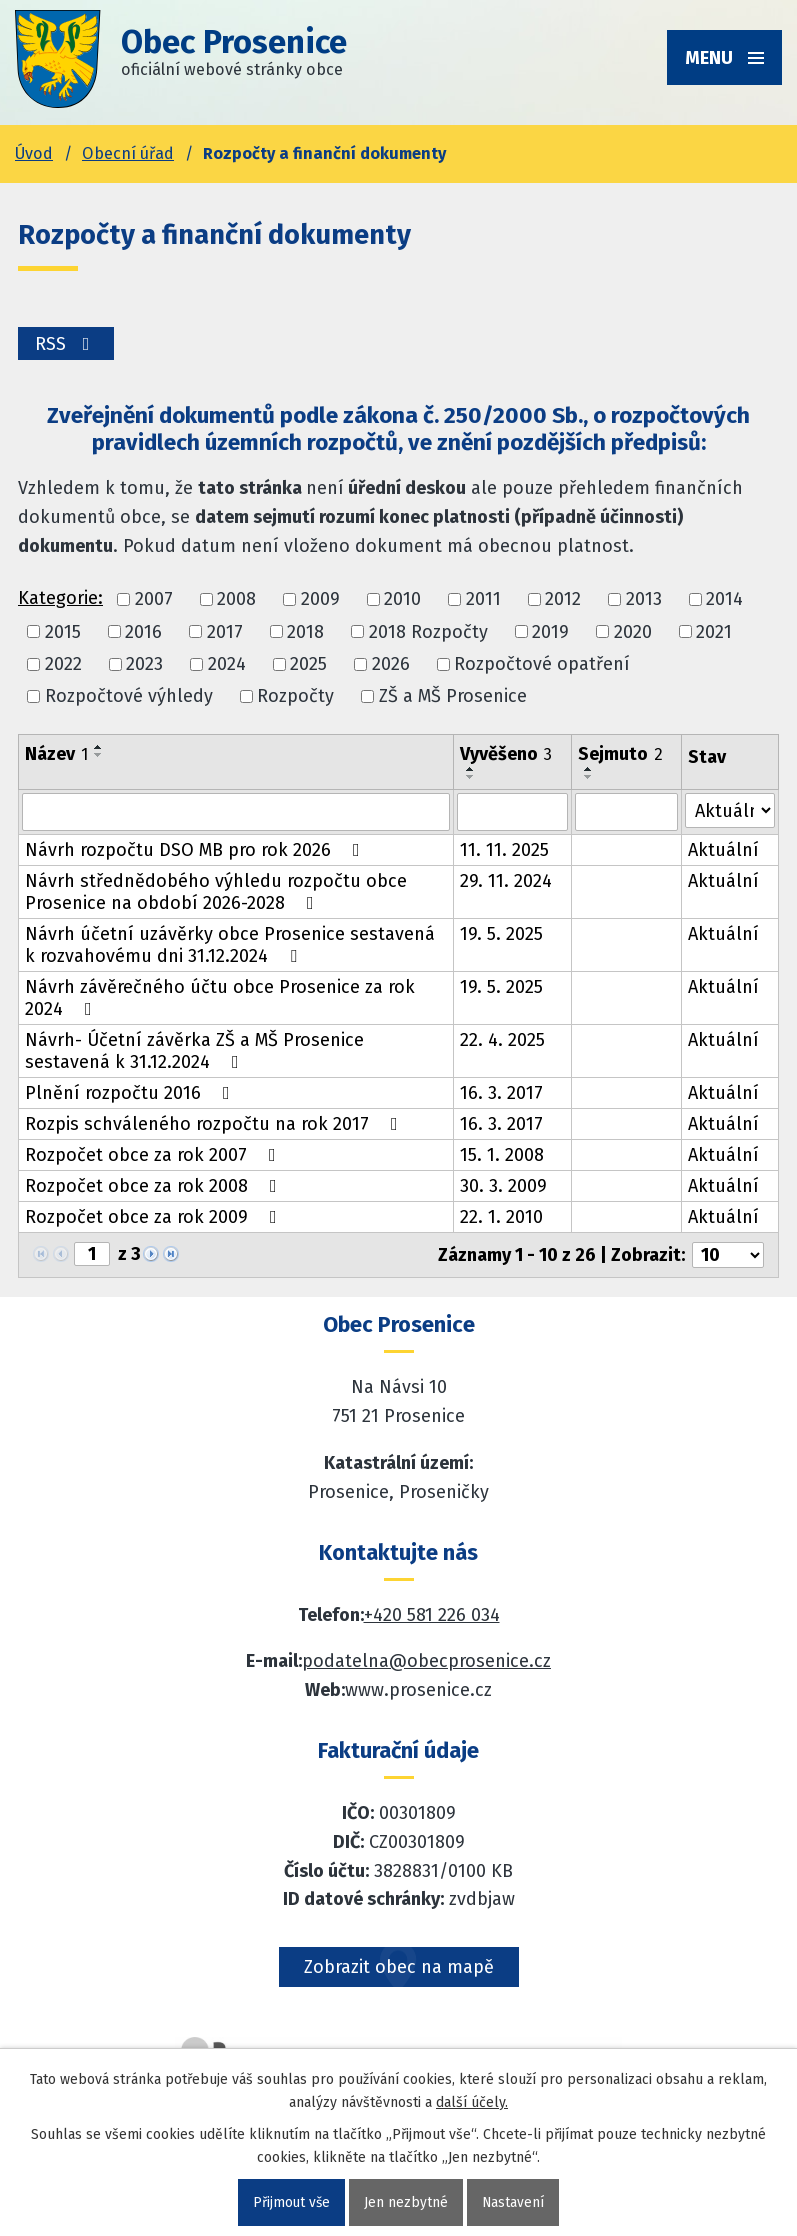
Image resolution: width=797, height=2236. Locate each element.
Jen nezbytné (407, 2202)
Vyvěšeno (506, 754)
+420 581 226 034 (432, 1615)
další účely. (472, 2102)
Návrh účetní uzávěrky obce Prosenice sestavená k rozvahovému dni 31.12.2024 (230, 945)
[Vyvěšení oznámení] (512, 812)
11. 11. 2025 (504, 850)
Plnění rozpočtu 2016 (131, 1093)
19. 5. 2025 (501, 934)
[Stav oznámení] (730, 810)
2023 (144, 664)
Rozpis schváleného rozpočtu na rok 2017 (215, 1124)
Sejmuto (620, 754)
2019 (550, 632)
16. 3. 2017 (501, 1093)
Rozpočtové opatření (542, 664)
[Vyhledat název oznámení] (236, 812)
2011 (483, 600)
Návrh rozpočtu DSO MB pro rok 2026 (196, 850)
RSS (67, 344)
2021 (714, 632)
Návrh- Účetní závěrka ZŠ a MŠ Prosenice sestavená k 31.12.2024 (194, 1051)
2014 (724, 600)
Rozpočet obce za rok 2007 (154, 1155)
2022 (63, 664)
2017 (225, 632)
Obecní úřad (128, 153)
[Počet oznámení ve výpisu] (728, 1255)
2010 (402, 600)
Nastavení (514, 2202)
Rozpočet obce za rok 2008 (155, 1186)
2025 (308, 664)
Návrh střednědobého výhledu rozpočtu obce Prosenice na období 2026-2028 (216, 892)
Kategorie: (60, 598)
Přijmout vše (291, 2202)
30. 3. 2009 (503, 1186)
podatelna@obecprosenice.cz (426, 1661)
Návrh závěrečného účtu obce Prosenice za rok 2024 (220, 998)
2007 (154, 600)
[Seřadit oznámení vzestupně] (99, 747)
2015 (63, 632)
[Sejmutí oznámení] (626, 812)
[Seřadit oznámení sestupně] (99, 755)
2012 (563, 600)
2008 (236, 600)
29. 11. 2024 (506, 881)
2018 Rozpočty (428, 632)
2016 (143, 632)
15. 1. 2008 (502, 1155)
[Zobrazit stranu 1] (92, 1254)
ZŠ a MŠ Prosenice (453, 696)
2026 (391, 664)
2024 (227, 664)
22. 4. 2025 (502, 1040)
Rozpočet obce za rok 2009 (155, 1217)
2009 (320, 600)
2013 (644, 600)
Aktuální (723, 850)
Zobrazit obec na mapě (399, 1967)
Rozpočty (295, 696)
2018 (305, 632)
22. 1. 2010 (501, 1217)
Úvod (34, 153)
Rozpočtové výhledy (129, 696)
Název (56, 754)
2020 (633, 632)
